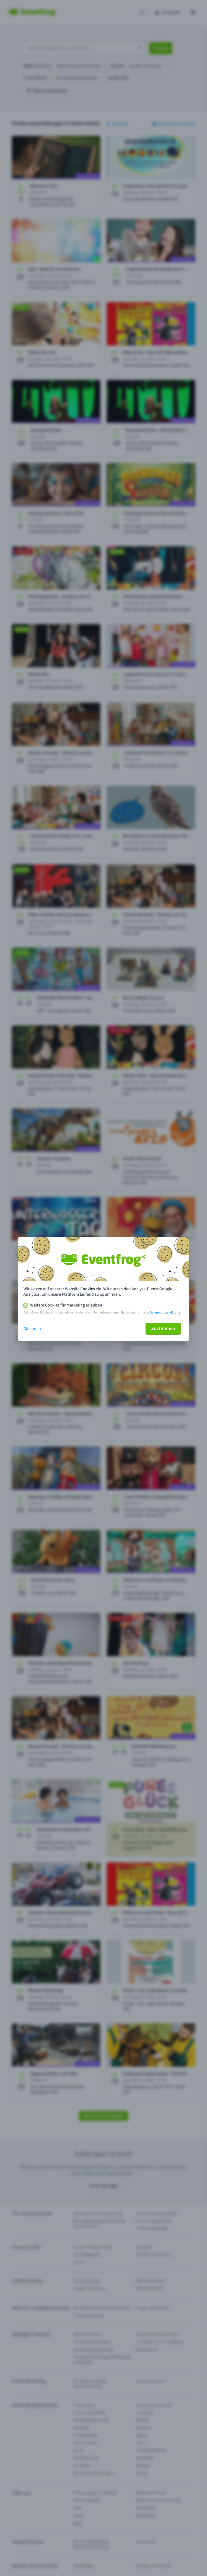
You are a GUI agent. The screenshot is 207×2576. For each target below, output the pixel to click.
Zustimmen (163, 1328)
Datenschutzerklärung (165, 1312)
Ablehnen (32, 1328)
